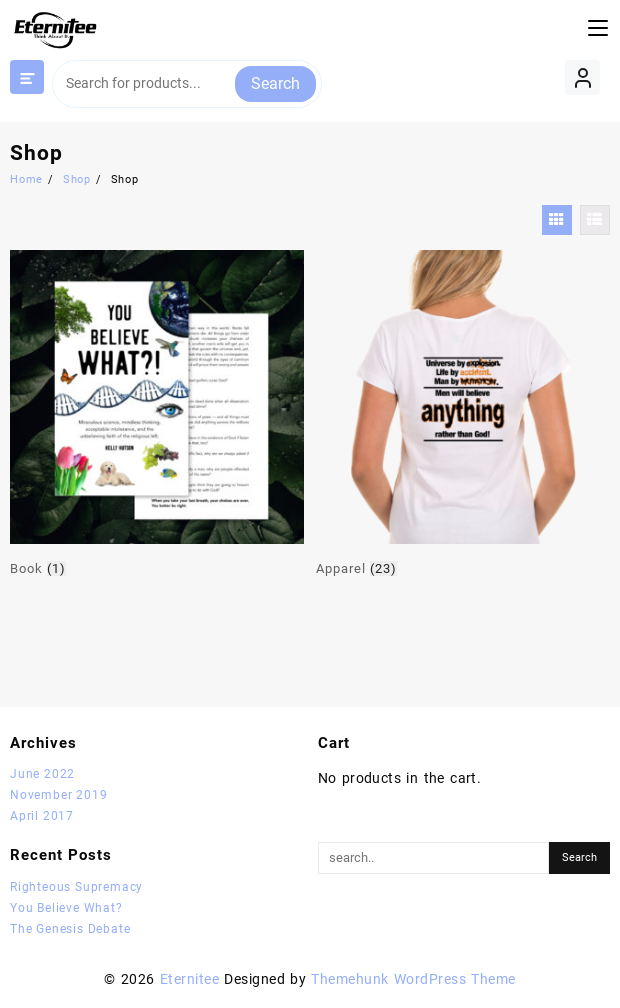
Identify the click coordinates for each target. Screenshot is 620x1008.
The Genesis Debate (70, 929)
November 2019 (58, 795)
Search (275, 83)
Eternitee (189, 979)
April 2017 (42, 816)
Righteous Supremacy (76, 887)
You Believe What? (66, 908)
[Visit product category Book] (157, 415)
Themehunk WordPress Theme (413, 979)
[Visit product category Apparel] (463, 415)
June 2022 (42, 774)
